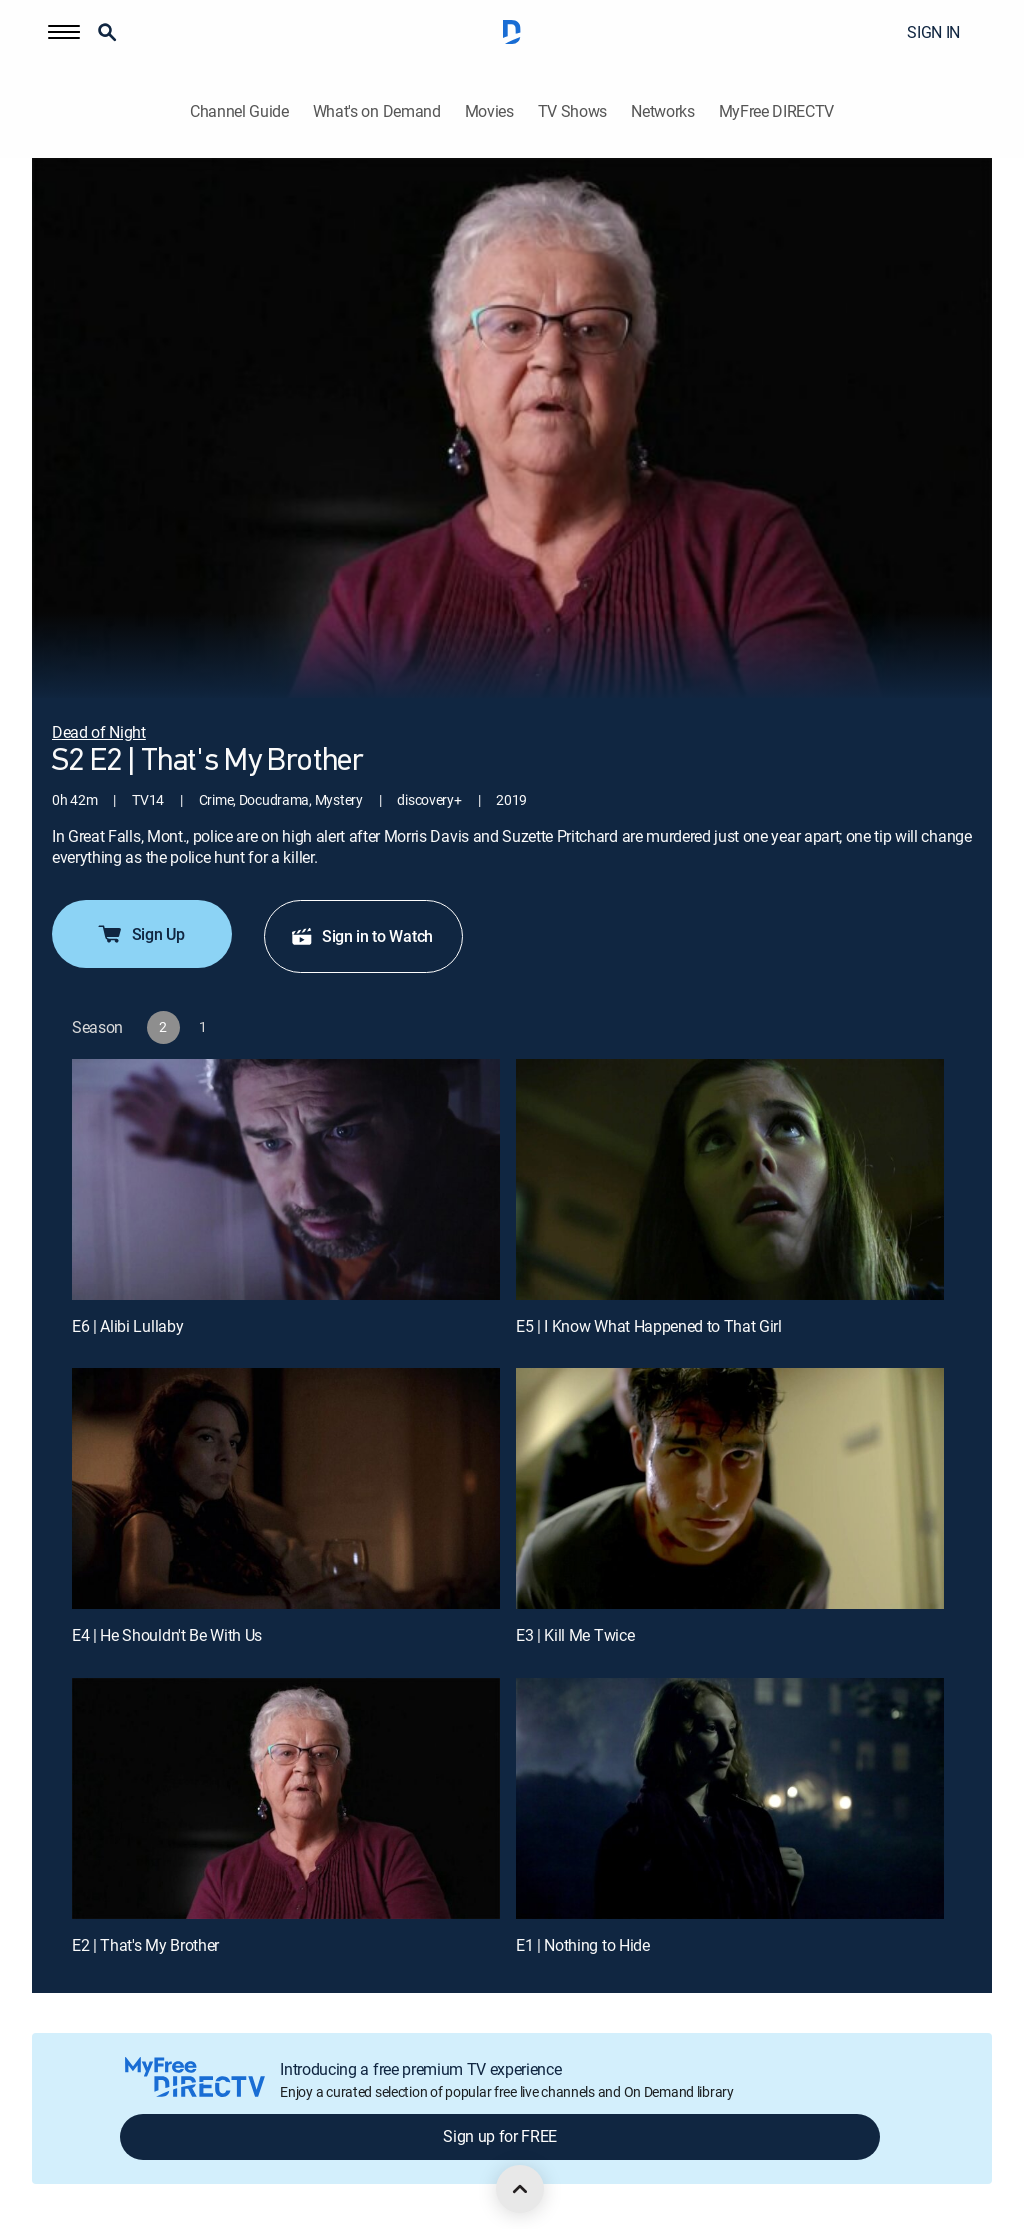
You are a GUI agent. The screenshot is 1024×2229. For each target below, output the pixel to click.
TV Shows (572, 111)
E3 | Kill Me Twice (575, 1635)
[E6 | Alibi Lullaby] (286, 1179)
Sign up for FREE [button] (500, 2136)
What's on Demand (377, 111)
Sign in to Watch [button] (361, 936)
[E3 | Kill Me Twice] (730, 1488)
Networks (662, 111)
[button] (64, 32)
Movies (489, 111)
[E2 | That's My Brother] (286, 1798)
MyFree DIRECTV (777, 111)
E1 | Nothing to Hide (583, 1945)
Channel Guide (239, 111)
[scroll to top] (520, 2189)
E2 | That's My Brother (145, 1945)
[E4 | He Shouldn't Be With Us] (286, 1488)
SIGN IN (933, 32)
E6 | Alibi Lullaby (127, 1326)
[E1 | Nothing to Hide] (730, 1798)
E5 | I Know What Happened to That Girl (649, 1326)
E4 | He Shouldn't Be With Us (167, 1635)
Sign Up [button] (140, 934)
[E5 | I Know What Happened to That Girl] (730, 1179)
